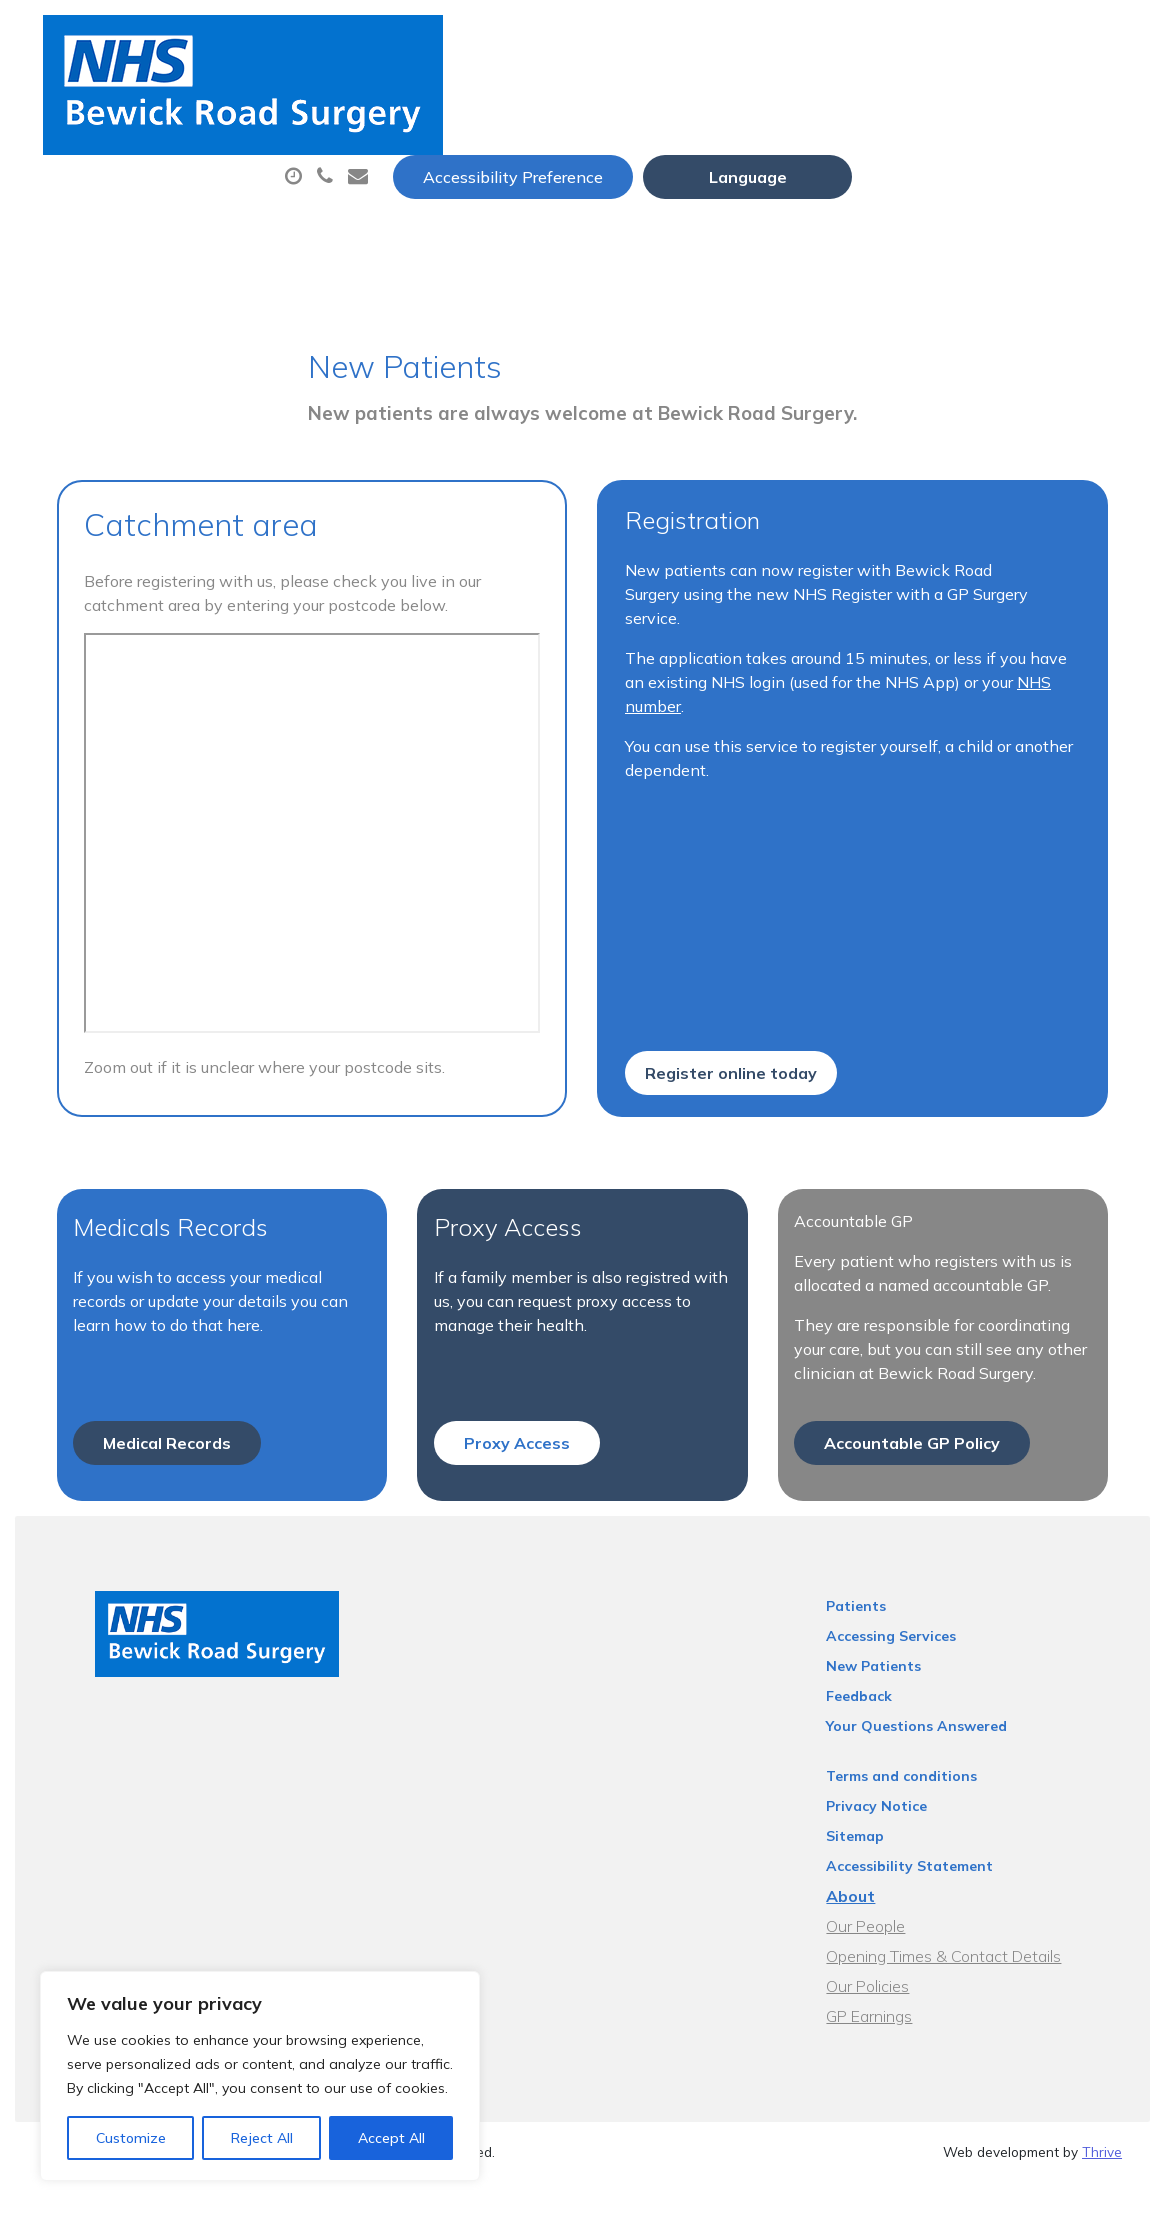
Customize (131, 2138)
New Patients (383, 169)
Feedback (885, 1639)
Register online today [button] (732, 988)
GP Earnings (895, 1959)
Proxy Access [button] (513, 1386)
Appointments (531, 99)
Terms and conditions (927, 1719)
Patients (882, 1549)
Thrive (1102, 2094)
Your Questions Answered (942, 1669)
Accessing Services (917, 1579)
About (366, 99)
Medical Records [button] (154, 1386)
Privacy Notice (902, 1749)
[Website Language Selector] (1017, 37)
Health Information (582, 169)
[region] (260, 2076)
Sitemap (881, 1779)
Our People (891, 1869)
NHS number (1042, 573)
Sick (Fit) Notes (881, 99)
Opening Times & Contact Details (969, 1899)
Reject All (262, 2138)
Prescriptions (711, 99)
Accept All (391, 2138)
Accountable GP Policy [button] (917, 1386)
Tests (1021, 99)
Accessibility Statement (935, 1809)
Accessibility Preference (783, 37)
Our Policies (893, 1929)
